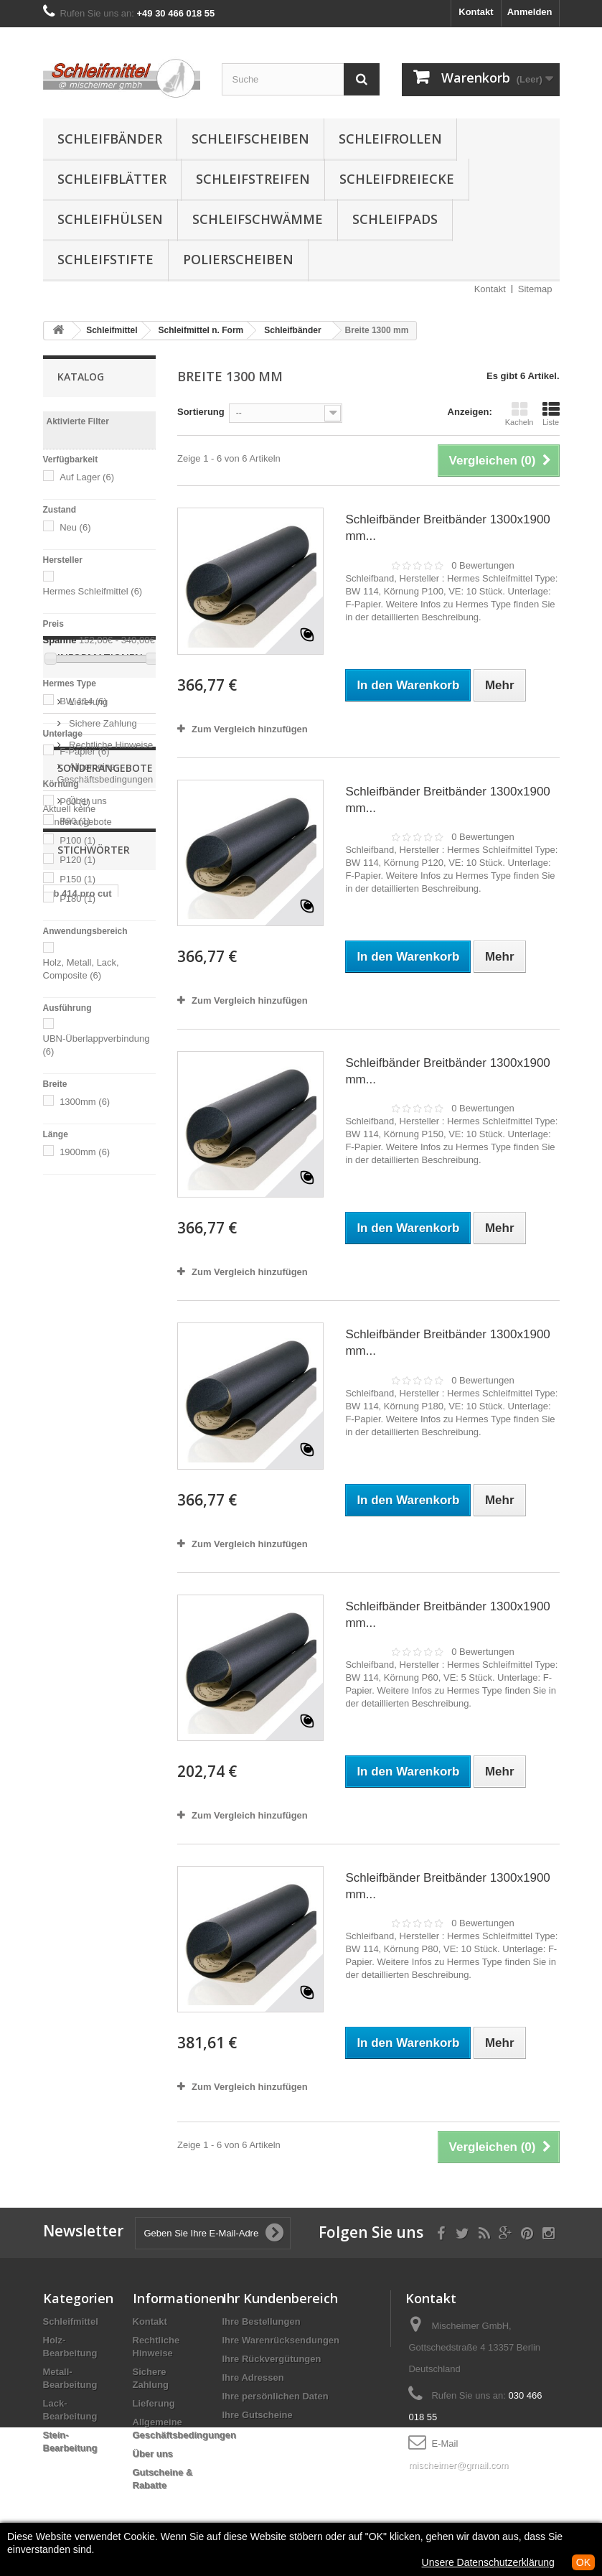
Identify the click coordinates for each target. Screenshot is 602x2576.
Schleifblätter (111, 178)
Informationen (100, 1217)
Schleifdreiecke (396, 178)
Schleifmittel (70, 2321)
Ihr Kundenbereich (280, 2298)
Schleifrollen (390, 138)
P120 (77, 859)
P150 (77, 879)
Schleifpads (395, 219)
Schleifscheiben (250, 138)
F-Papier (84, 751)
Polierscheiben (238, 259)
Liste (551, 413)
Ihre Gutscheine (257, 2414)
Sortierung (201, 411)
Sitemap (535, 289)
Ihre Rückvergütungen (271, 2358)
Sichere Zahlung (102, 1277)
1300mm (85, 1101)
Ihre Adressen (253, 2377)
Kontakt (475, 11)
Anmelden (529, 11)
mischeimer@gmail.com (458, 2465)
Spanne (60, 640)
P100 (77, 840)
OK (583, 2562)
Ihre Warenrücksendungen (281, 2340)
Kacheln (519, 413)
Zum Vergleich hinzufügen (250, 729)
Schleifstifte (105, 259)
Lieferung (87, 1256)
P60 (75, 801)
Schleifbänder (109, 138)
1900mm (85, 1152)
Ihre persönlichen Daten (275, 2396)
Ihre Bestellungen (261, 2321)
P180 (77, 898)
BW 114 (83, 701)
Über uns (87, 1355)
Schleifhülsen (110, 219)
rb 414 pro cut (81, 1556)
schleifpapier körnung (79, 1583)
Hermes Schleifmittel (93, 591)
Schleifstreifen (253, 178)
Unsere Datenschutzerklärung (488, 2562)
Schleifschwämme (257, 219)
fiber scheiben (81, 1610)
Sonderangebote (105, 1409)
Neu (75, 527)
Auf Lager (87, 477)
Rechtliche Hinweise (110, 1299)
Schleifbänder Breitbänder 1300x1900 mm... (447, 528)
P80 (75, 821)
